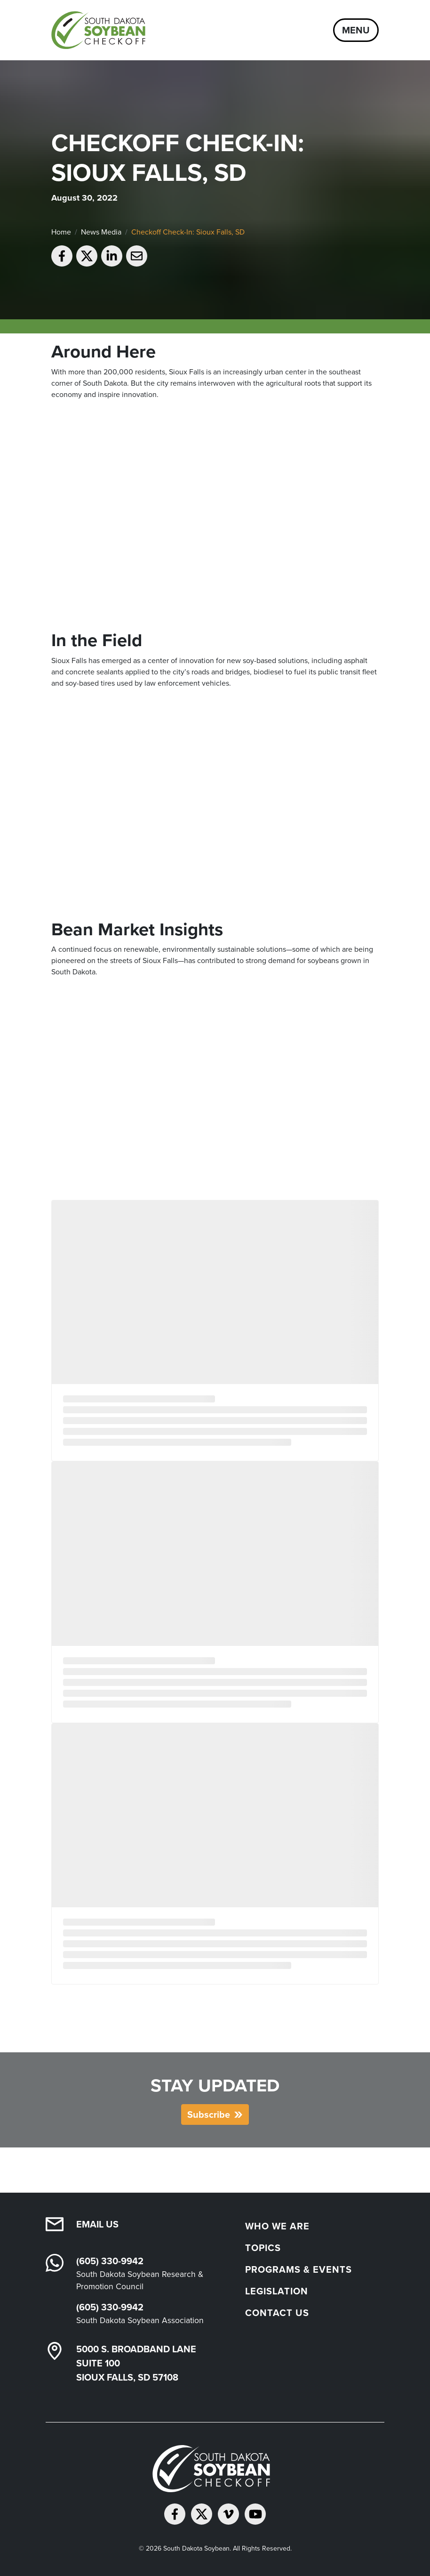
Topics (263, 2248)
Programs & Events (298, 2269)
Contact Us (277, 2313)
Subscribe (208, 2114)
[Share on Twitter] (86, 256)
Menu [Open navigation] (356, 30)
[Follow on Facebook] (174, 2514)
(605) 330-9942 (109, 2261)
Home (61, 232)
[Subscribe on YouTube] (255, 2514)
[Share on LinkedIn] (111, 256)
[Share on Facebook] (61, 256)
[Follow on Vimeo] (228, 2514)
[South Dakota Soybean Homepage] (102, 30)
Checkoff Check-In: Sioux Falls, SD (188, 232)
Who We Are (277, 2226)
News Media (101, 232)
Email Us (97, 2224)
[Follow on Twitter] (201, 2514)
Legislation (276, 2291)
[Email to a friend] (136, 256)
